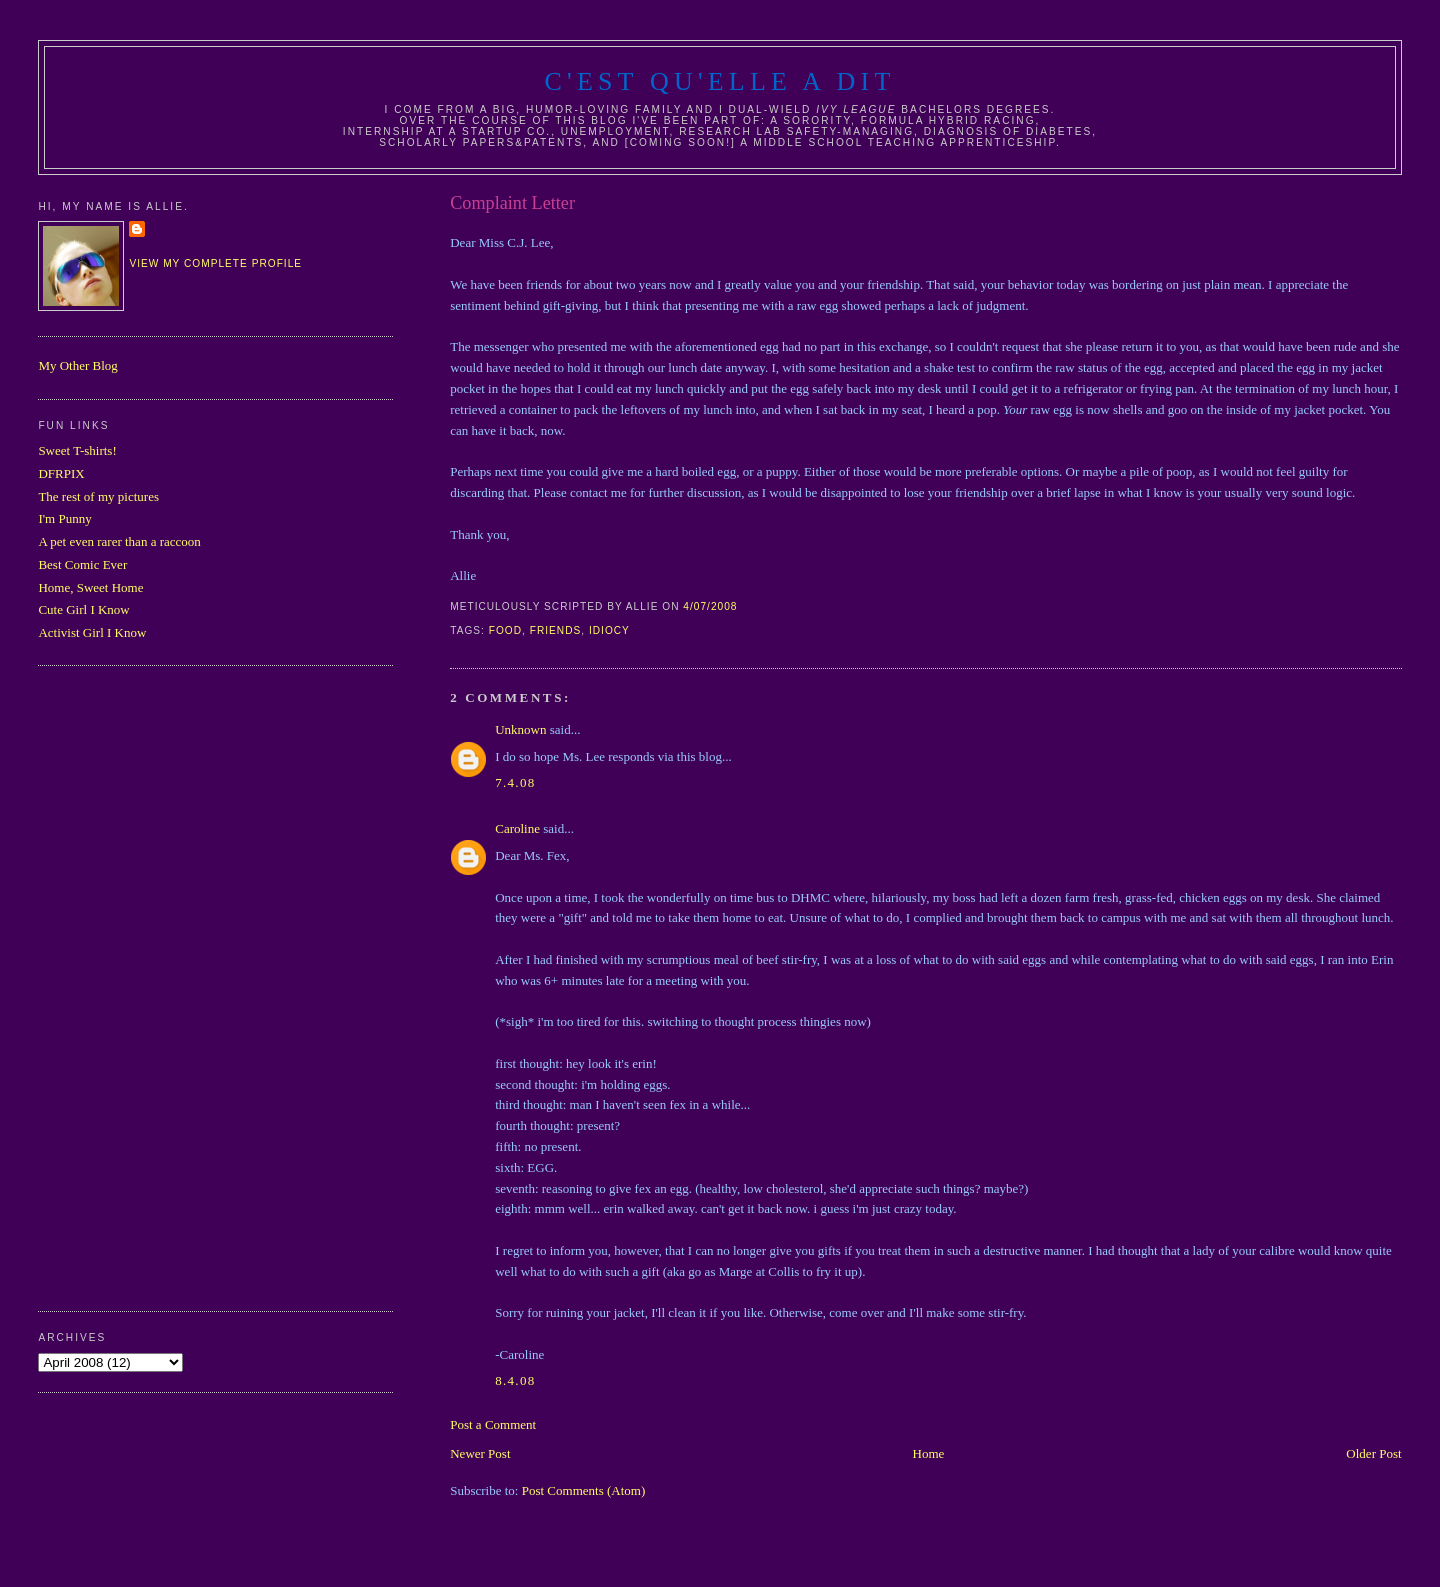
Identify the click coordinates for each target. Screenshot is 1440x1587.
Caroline (517, 828)
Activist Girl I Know (92, 632)
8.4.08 (515, 1380)
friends (556, 630)
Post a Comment (493, 1424)
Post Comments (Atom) (584, 1490)
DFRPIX (61, 473)
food (505, 630)
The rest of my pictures (98, 496)
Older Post (1373, 1453)
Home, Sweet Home (90, 587)
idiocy (609, 630)
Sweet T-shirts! (77, 450)
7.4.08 (515, 782)
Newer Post (480, 1453)
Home (929, 1453)
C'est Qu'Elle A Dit (719, 81)
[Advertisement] (118, 986)
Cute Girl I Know (83, 609)
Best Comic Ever (82, 564)
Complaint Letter (512, 203)
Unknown (520, 729)
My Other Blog (77, 365)
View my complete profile (215, 263)
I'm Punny (64, 518)
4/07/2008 (710, 606)
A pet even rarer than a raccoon (119, 541)
